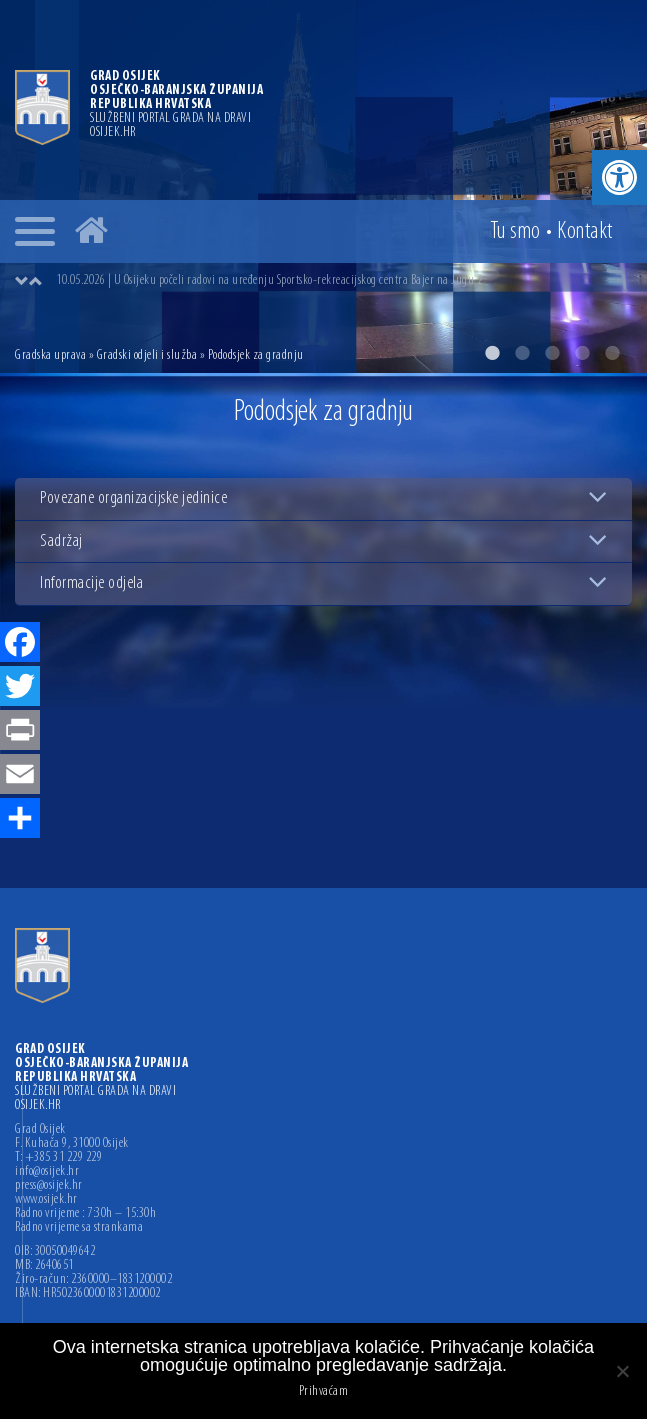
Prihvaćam (324, 1392)
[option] (323, 186)
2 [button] (522, 353)
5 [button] (612, 353)
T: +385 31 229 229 (58, 1158)
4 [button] (582, 353)
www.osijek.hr (46, 1200)
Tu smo (515, 232)
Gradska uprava (50, 355)
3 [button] (552, 353)
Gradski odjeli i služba (147, 355)
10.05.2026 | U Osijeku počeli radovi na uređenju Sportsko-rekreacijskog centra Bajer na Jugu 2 (269, 280)
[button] (619, 177)
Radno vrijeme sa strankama (79, 1228)
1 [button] (492, 353)
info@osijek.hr (47, 1172)
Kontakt (585, 232)
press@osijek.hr (49, 1186)
